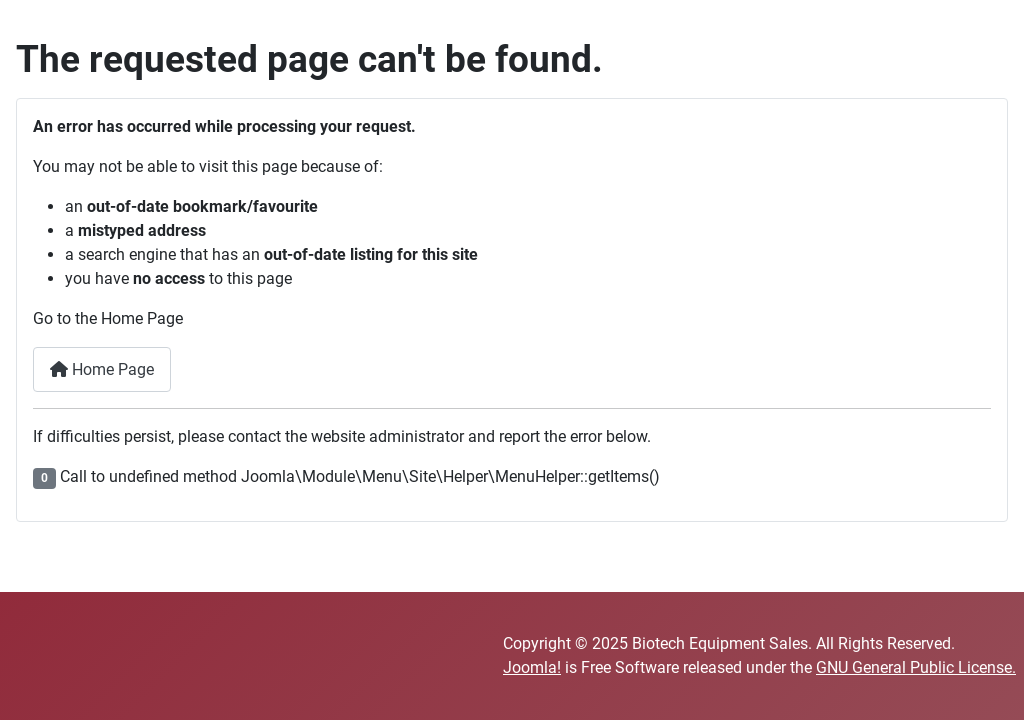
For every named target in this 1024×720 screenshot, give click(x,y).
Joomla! (532, 667)
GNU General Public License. (916, 667)
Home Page (102, 369)
